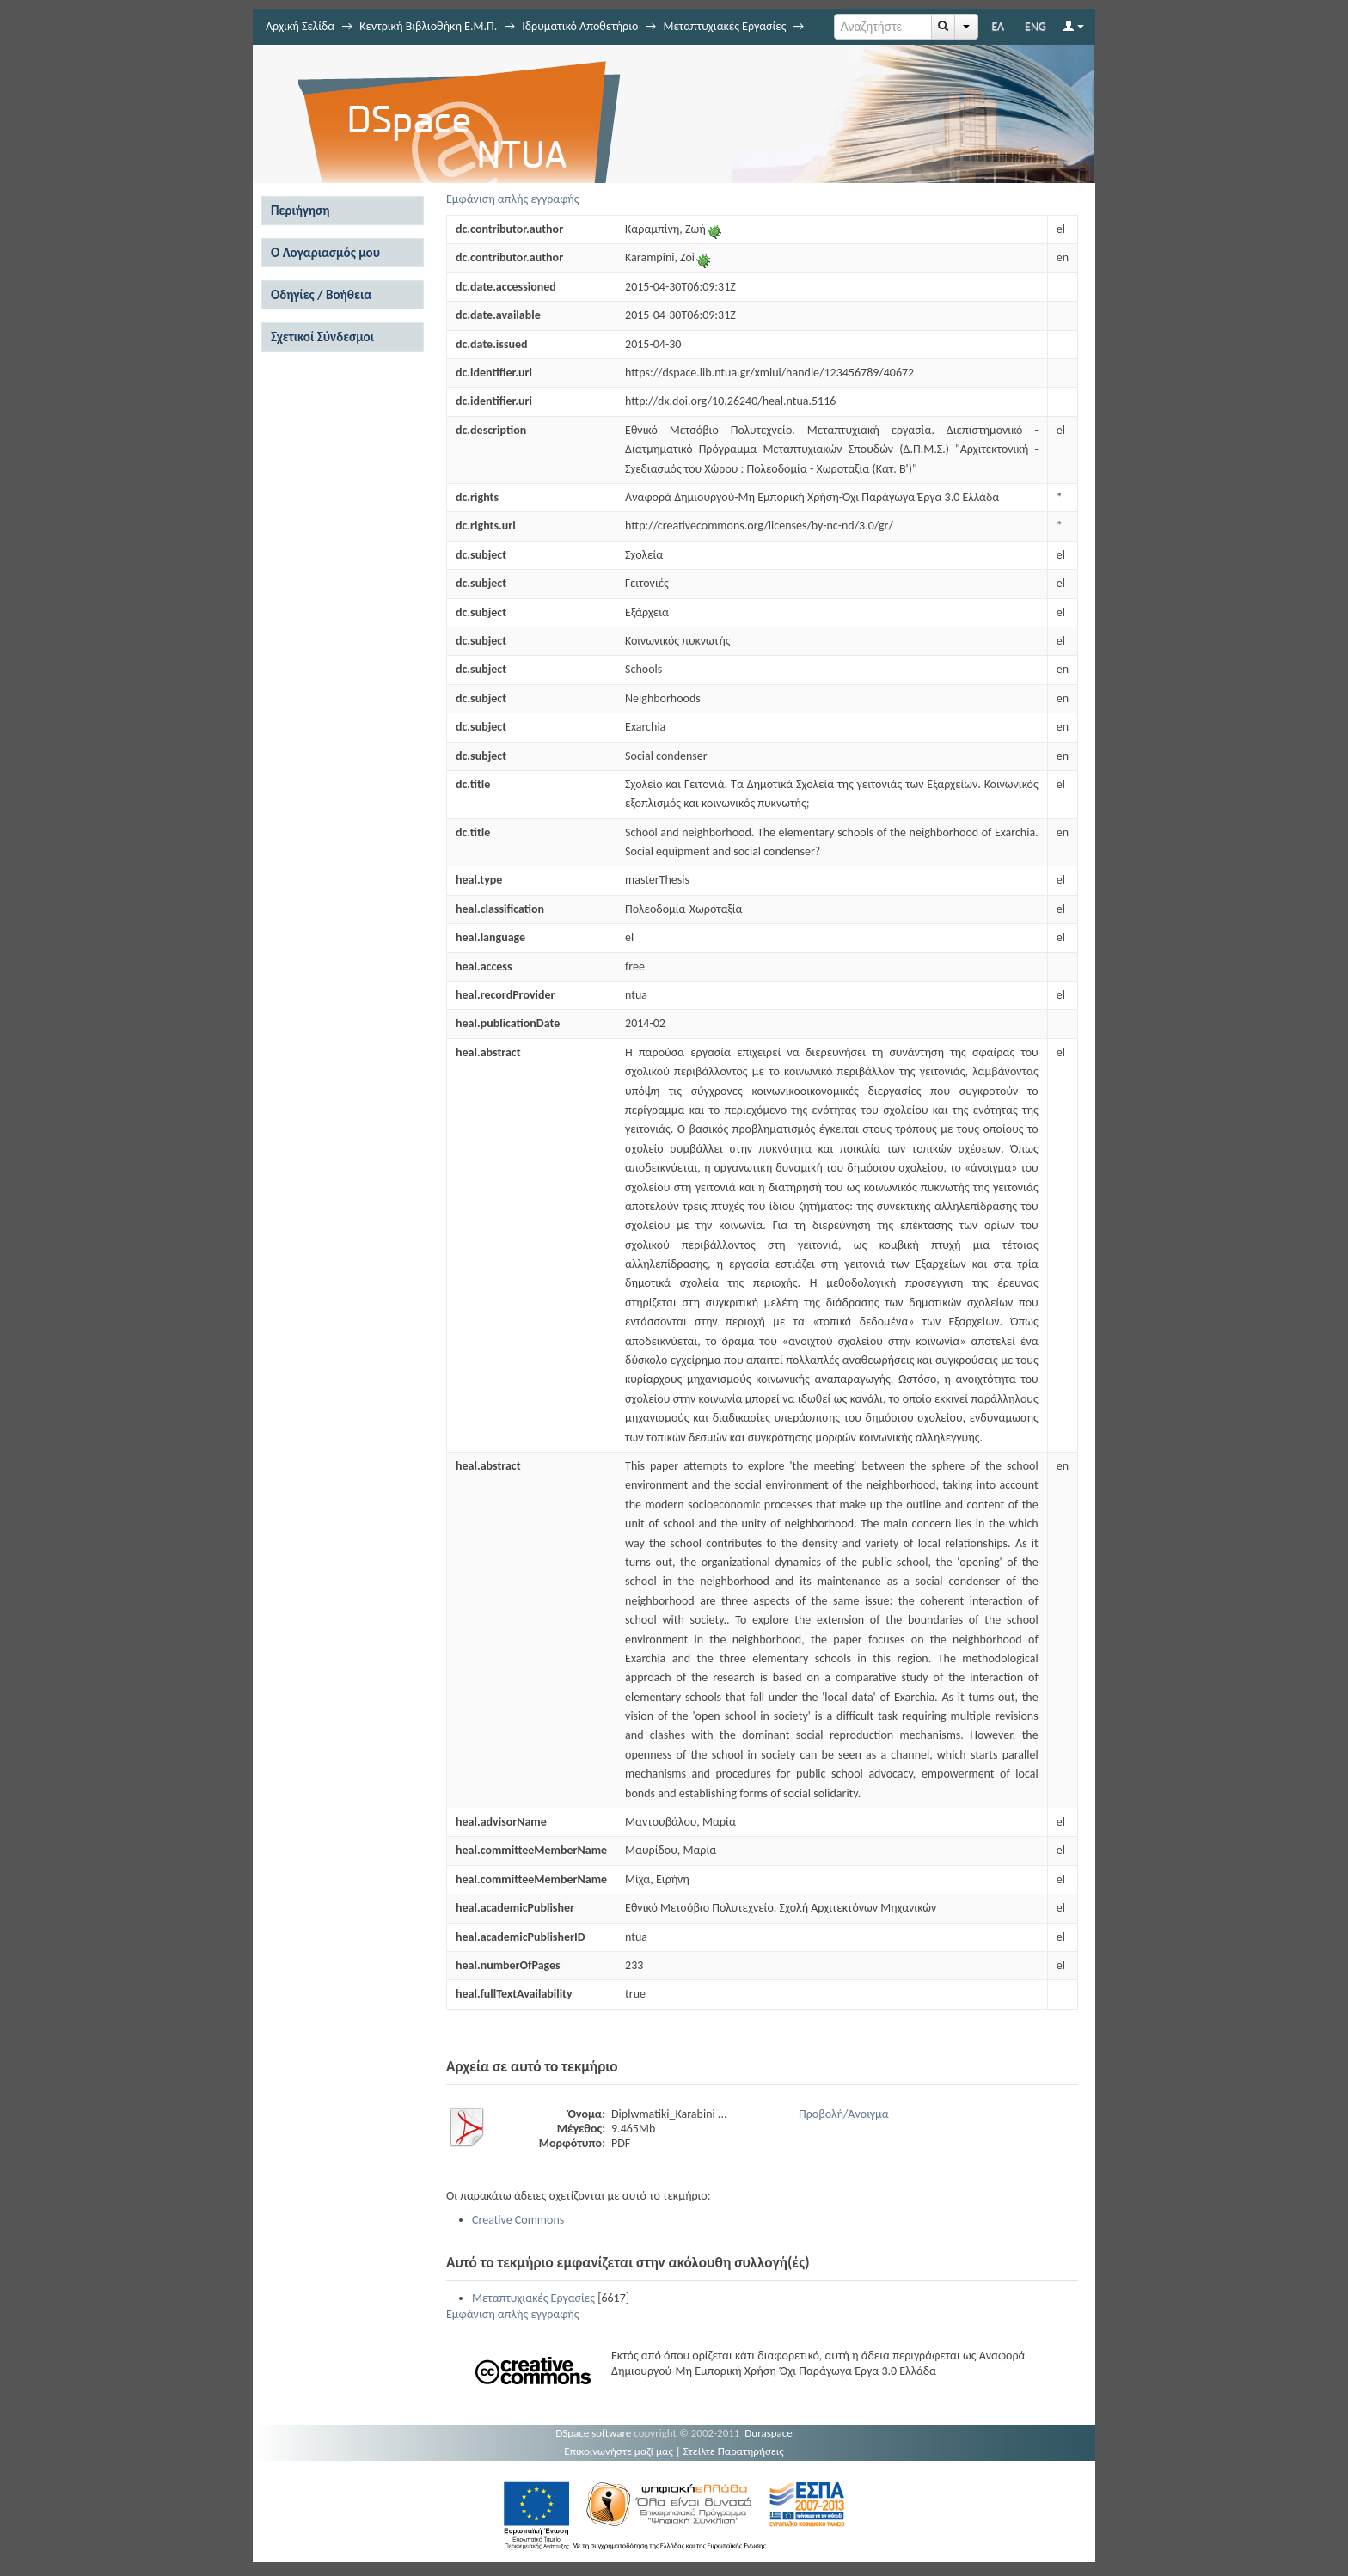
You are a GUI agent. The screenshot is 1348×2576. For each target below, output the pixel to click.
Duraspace (768, 2432)
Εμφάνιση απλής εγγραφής (512, 199)
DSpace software (593, 2432)
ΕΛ (997, 26)
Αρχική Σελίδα (300, 26)
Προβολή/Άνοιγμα (844, 2114)
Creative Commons (518, 2219)
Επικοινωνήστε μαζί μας (618, 2450)
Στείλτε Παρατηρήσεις (733, 2450)
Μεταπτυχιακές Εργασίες (724, 26)
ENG (1035, 26)
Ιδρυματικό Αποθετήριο (580, 26)
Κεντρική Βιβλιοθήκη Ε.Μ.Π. (428, 26)
